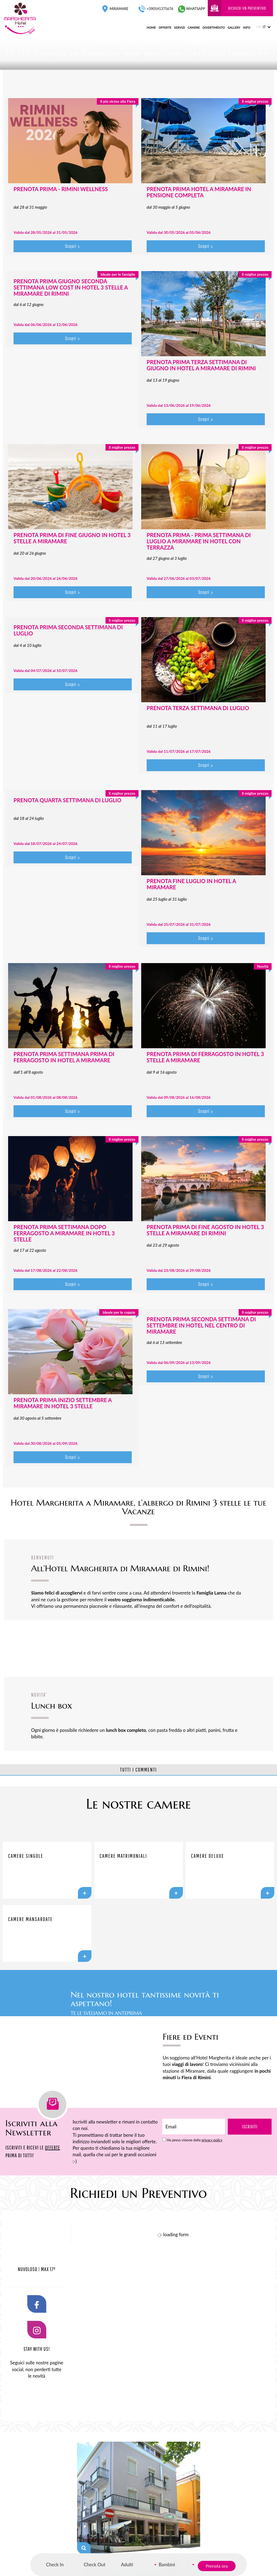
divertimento (214, 27)
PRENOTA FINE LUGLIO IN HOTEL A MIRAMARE (191, 884)
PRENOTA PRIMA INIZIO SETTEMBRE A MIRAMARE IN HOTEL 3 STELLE (63, 1403)
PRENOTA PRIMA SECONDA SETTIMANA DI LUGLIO (68, 630)
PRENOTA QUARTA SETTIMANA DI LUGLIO (67, 800)
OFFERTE (52, 2147)
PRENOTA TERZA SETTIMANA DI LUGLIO (198, 708)
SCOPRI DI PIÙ (254, 1998)
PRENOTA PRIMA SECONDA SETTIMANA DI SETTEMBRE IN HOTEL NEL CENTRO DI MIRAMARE (201, 1325)
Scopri (72, 246)
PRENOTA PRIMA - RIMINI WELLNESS (61, 189)
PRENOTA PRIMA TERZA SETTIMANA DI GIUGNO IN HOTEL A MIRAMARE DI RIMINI (201, 365)
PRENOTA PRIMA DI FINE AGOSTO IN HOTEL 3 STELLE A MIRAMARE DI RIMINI (205, 1230)
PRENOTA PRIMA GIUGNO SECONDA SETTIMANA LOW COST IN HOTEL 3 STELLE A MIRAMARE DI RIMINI (71, 287)
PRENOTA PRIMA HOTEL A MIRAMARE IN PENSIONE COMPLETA (199, 192)
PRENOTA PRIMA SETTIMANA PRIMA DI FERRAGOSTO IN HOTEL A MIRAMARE (64, 1057)
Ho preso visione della (194, 2140)
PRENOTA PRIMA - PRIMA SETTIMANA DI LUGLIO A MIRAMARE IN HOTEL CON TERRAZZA (199, 541)
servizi (179, 27)
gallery (233, 27)
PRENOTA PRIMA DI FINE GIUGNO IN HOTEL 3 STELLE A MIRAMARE (72, 538)
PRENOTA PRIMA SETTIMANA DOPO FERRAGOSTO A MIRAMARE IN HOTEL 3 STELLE (64, 1233)
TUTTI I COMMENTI (138, 1769)
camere (194, 27)
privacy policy (212, 2140)
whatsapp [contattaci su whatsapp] (191, 8)
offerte (165, 27)
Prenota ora (217, 2565)
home (151, 27)
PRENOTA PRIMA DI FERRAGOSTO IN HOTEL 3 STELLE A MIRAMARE (205, 1057)
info (246, 27)
